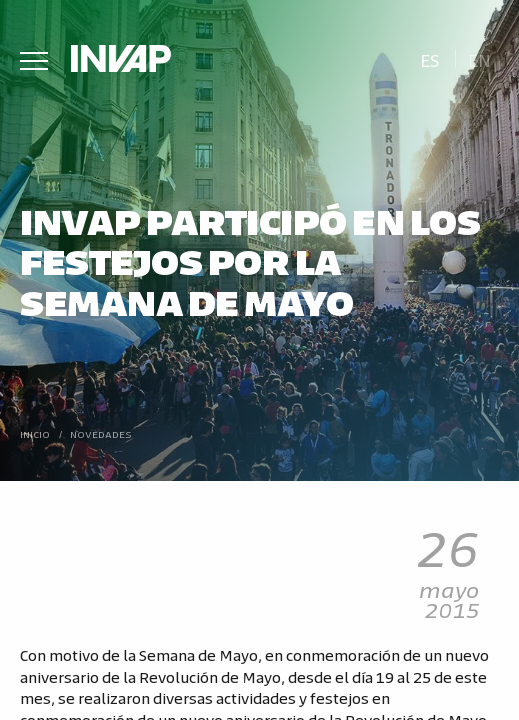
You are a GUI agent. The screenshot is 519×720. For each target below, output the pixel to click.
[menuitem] (429, 58)
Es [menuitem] (430, 59)
